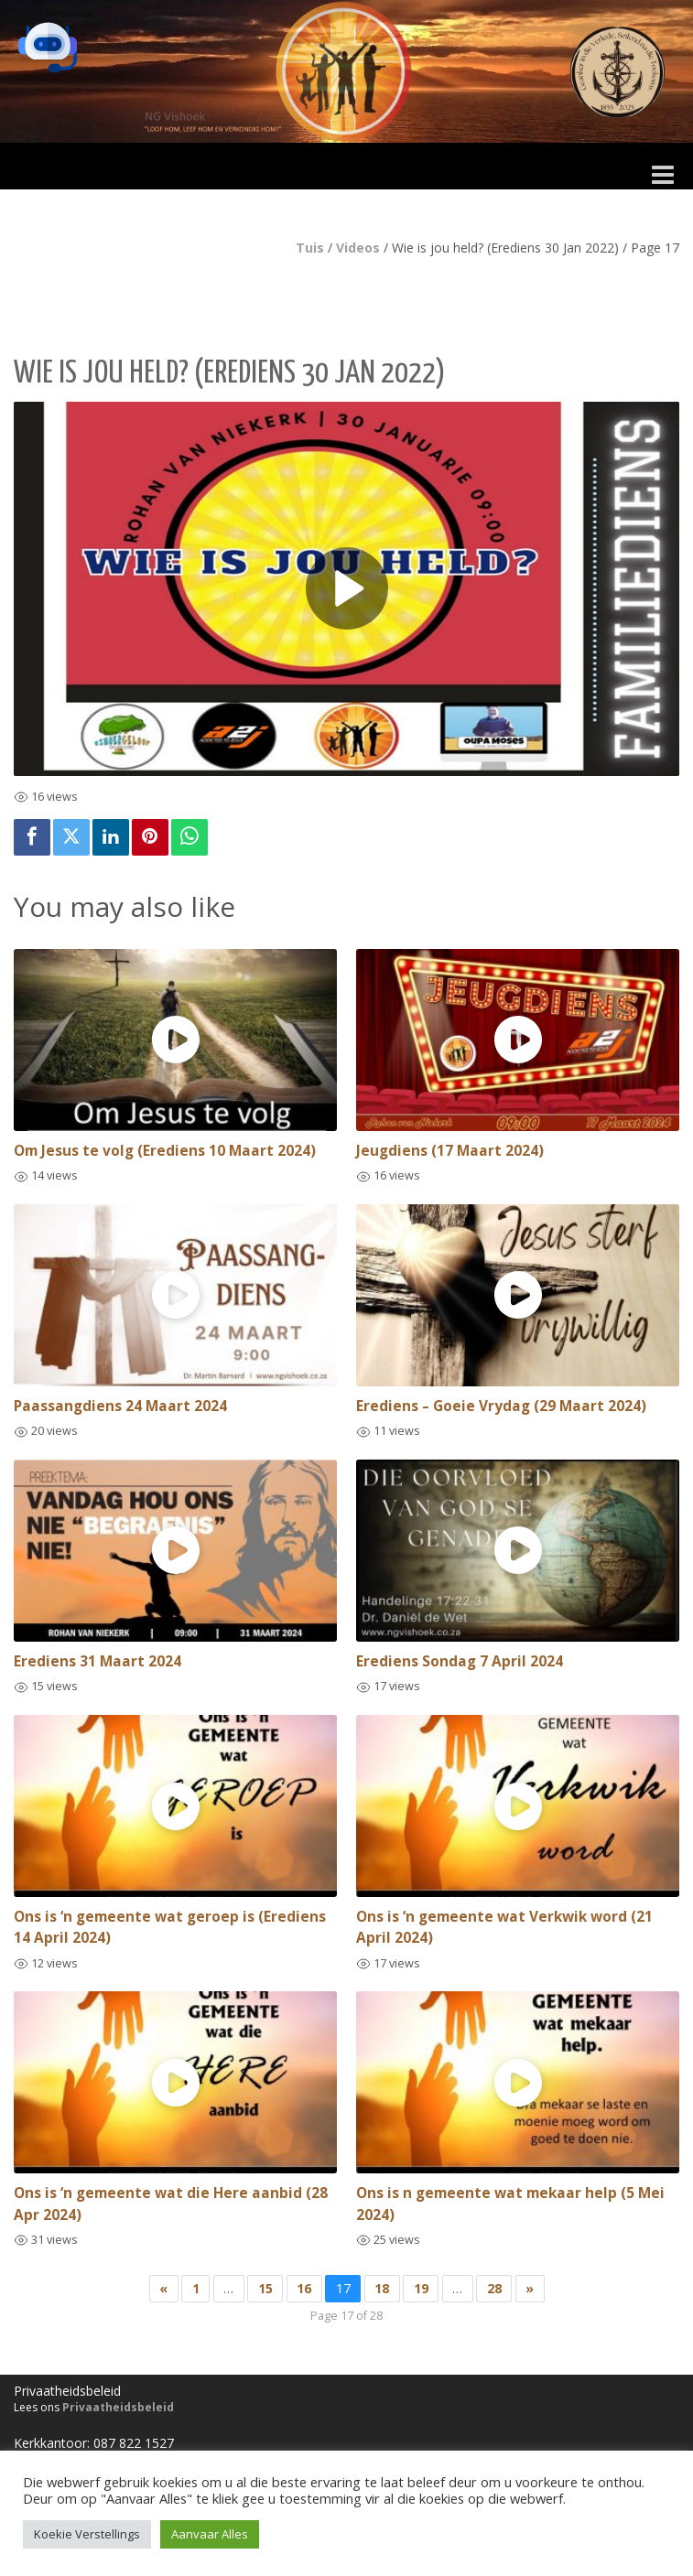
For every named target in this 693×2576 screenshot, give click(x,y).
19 (421, 2288)
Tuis (310, 247)
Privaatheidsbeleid (118, 2407)
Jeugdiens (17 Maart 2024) (450, 1150)
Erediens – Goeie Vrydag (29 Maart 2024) (501, 1406)
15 (265, 2288)
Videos (358, 247)
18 (381, 2288)
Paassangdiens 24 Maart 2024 (120, 1406)
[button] (47, 47)
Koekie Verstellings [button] (87, 2534)
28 (494, 2288)
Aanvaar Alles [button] (209, 2534)
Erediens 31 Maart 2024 (97, 1661)
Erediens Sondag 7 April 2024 (459, 1661)
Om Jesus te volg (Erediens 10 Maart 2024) (165, 1150)
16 (304, 2288)
